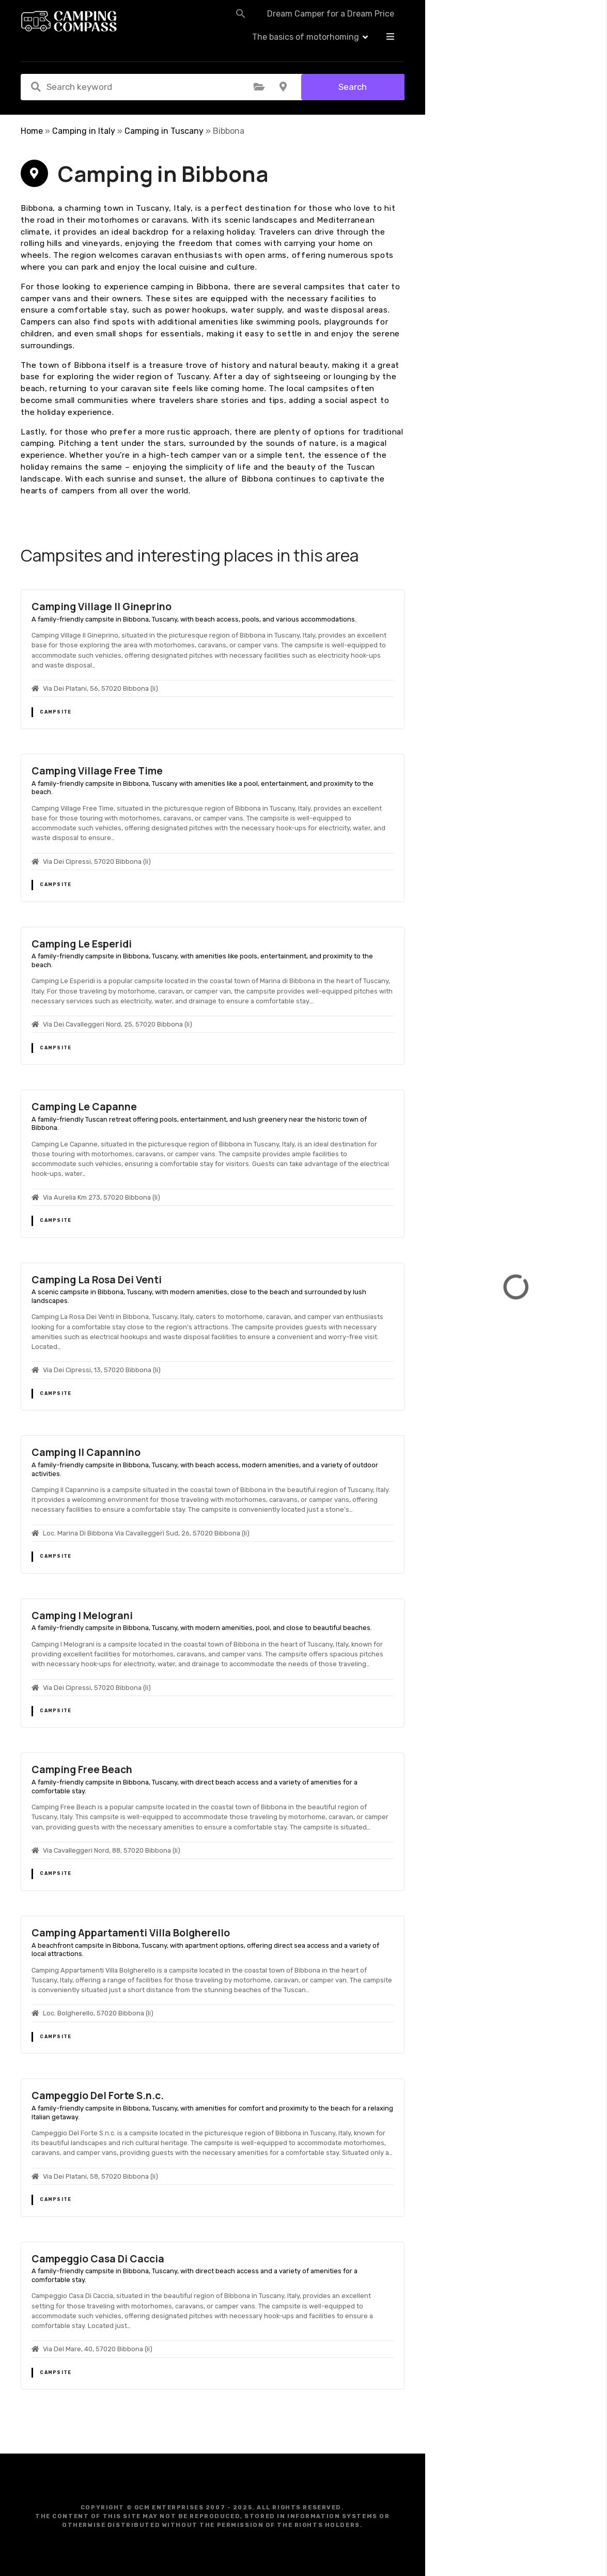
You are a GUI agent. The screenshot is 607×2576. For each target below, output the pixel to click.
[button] (212, 21)
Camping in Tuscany (164, 131)
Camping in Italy (83, 131)
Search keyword (35, 87)
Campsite (55, 712)
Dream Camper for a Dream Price (302, 22)
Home (32, 131)
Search (352, 87)
